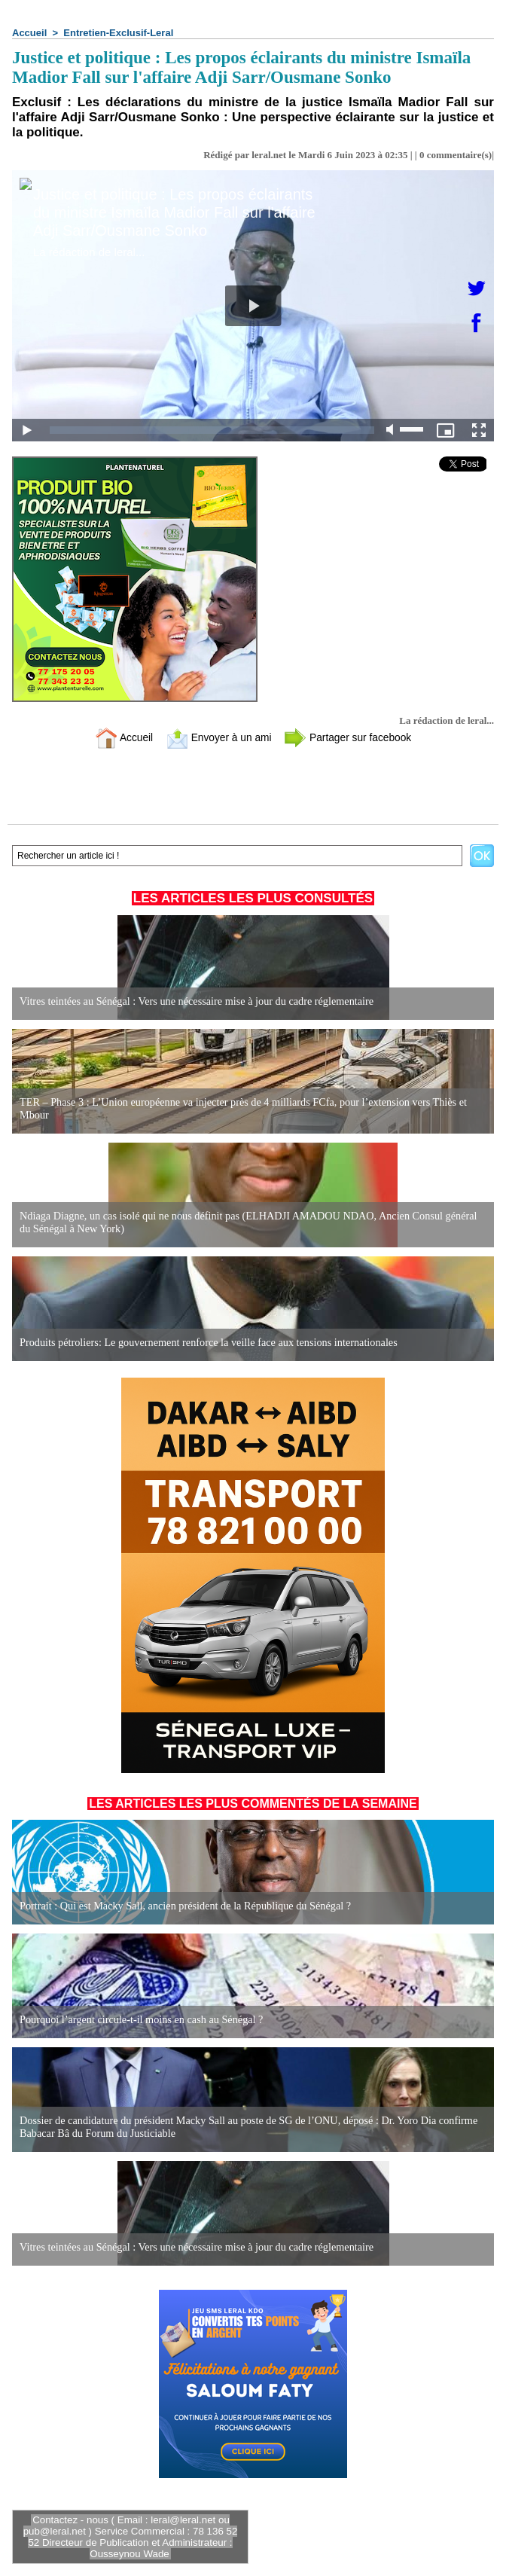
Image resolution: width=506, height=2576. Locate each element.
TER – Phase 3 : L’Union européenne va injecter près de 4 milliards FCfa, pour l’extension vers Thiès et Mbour (239, 1109)
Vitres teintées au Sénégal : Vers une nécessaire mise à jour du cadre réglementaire (193, 1001)
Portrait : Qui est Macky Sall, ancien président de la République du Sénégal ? (182, 1906)
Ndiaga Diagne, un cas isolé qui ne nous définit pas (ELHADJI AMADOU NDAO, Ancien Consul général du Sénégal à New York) (251, 1223)
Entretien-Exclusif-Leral (118, 32)
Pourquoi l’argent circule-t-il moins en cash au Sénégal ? (139, 2019)
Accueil (29, 32)
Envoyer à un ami (216, 737)
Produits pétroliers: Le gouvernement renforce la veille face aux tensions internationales (205, 1342)
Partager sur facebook (353, 737)
